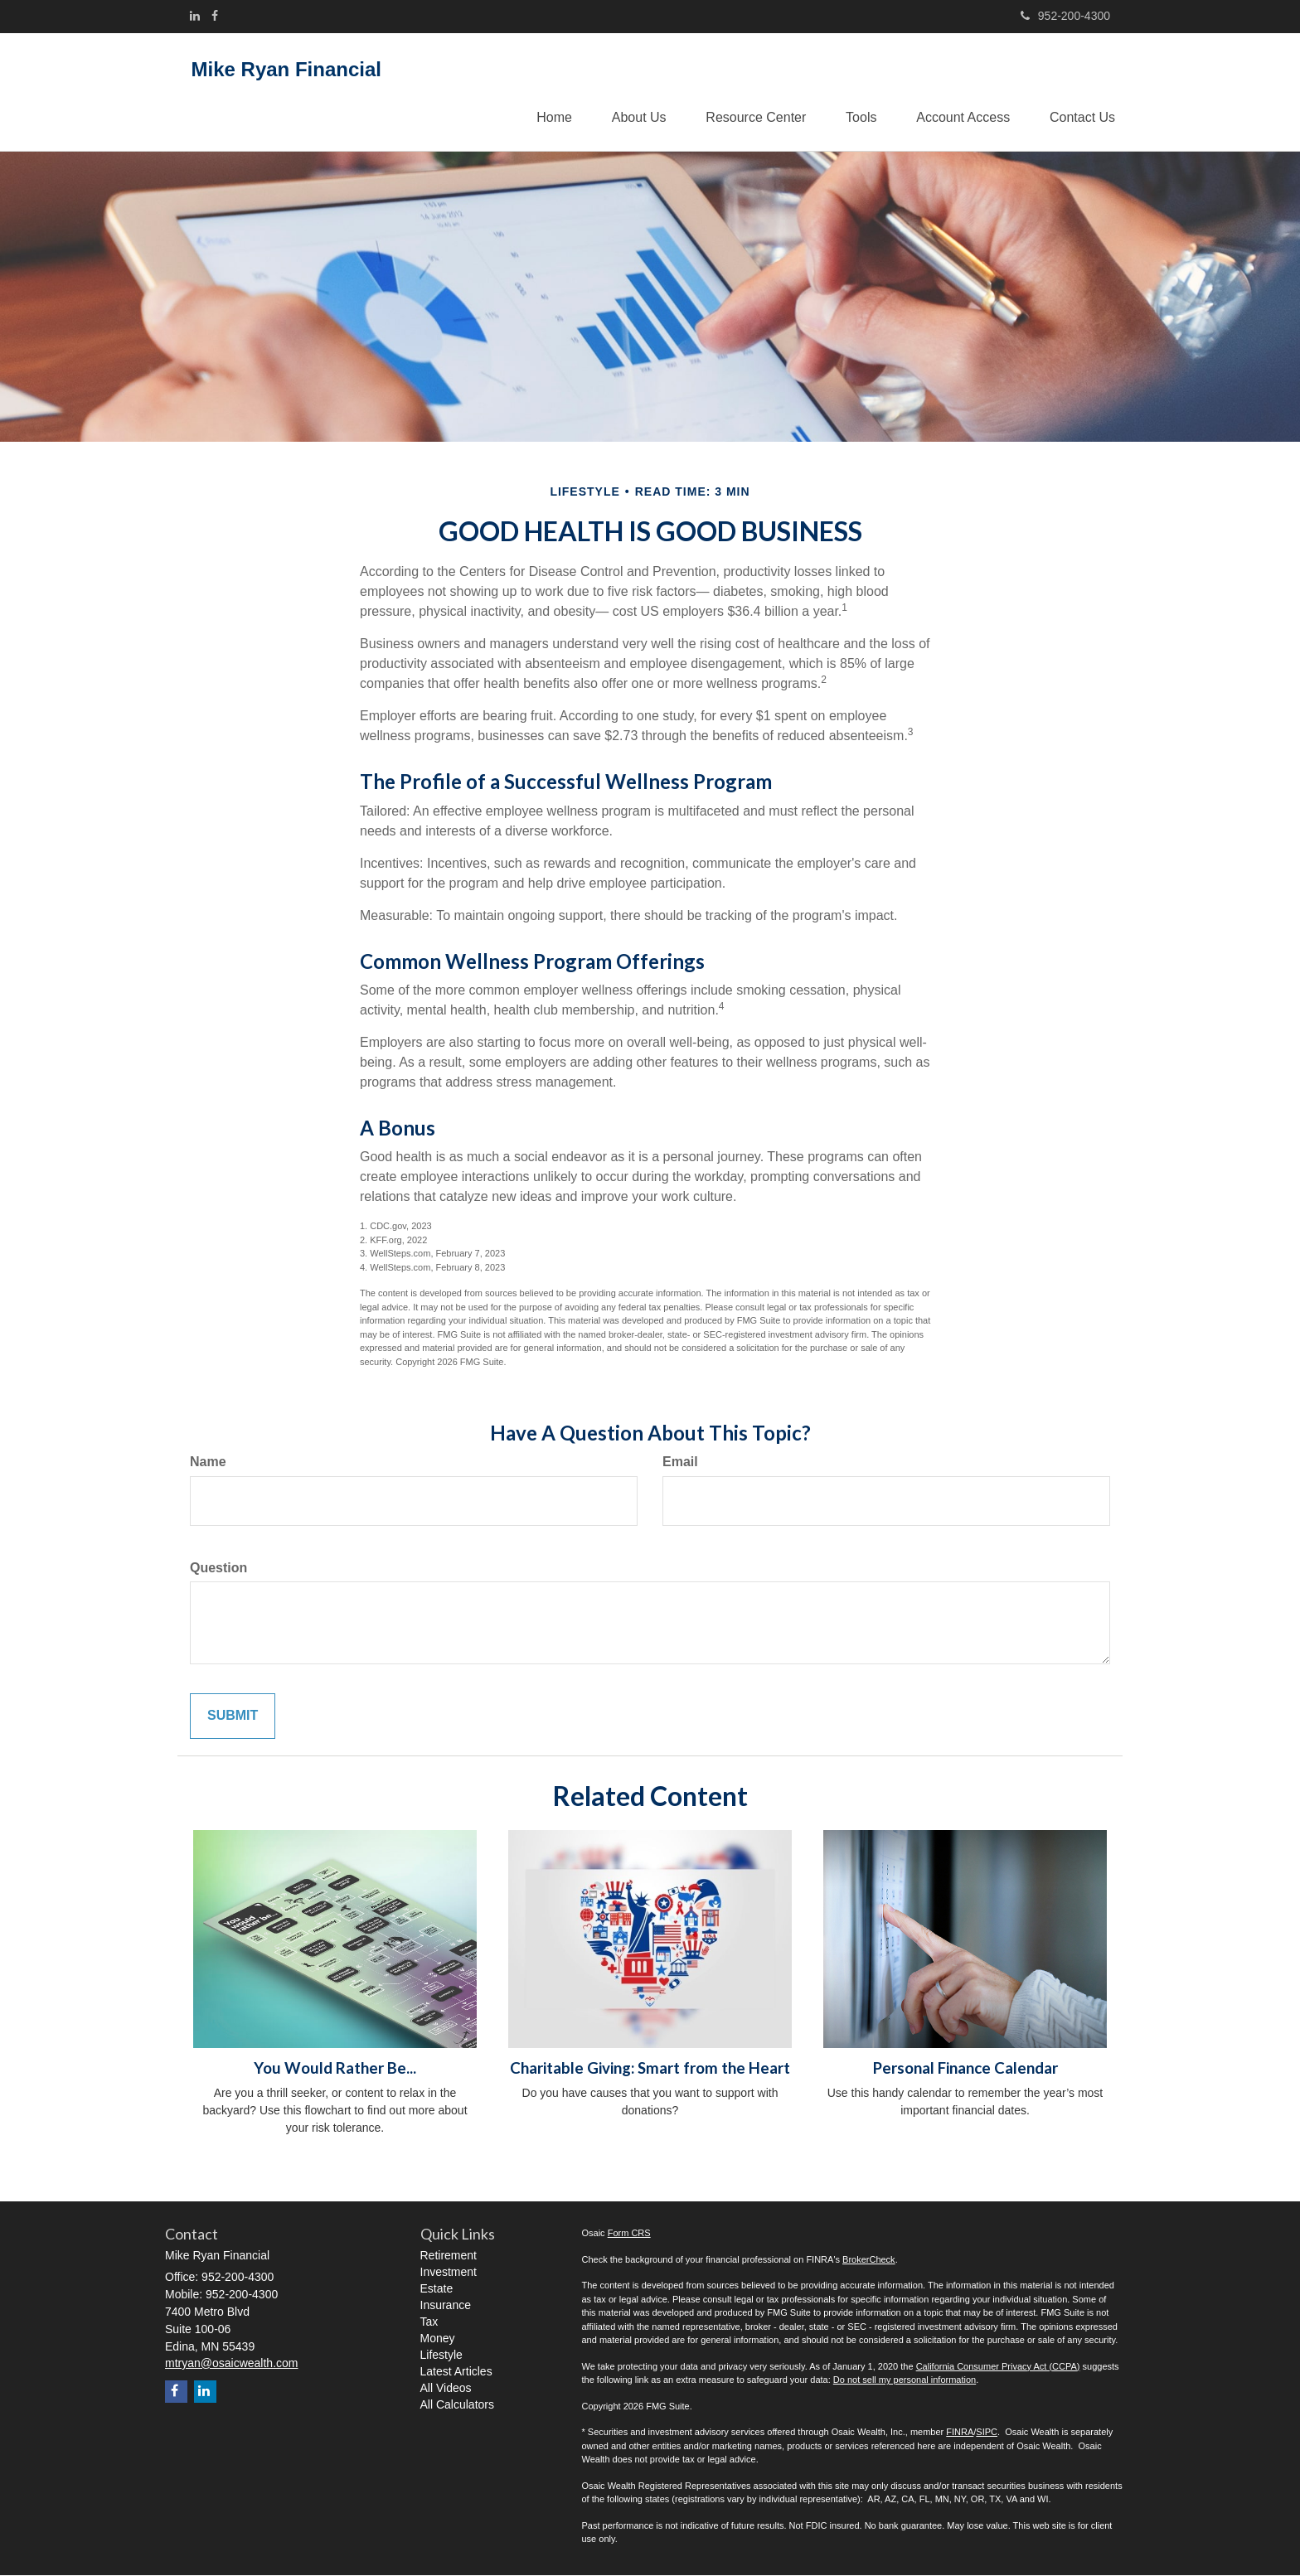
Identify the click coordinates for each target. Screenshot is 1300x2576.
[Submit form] (232, 1717)
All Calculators (457, 2405)
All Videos (446, 2388)
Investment (448, 2272)
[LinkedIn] (195, 15)
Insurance (445, 2305)
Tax (429, 2322)
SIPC (986, 2433)
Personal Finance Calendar (965, 2069)
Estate (437, 2289)
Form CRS (629, 2234)
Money (437, 2339)
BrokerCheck (868, 2260)
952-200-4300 (1065, 15)
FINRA (959, 2433)
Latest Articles (456, 2372)
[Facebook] (214, 15)
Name (208, 1462)
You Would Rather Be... (335, 2069)
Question (218, 1568)
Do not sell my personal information (904, 2380)
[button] (631, 92)
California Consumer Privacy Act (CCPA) (998, 2367)
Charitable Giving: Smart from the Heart (650, 2069)
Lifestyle (441, 2355)
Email (680, 1462)
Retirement (448, 2256)
